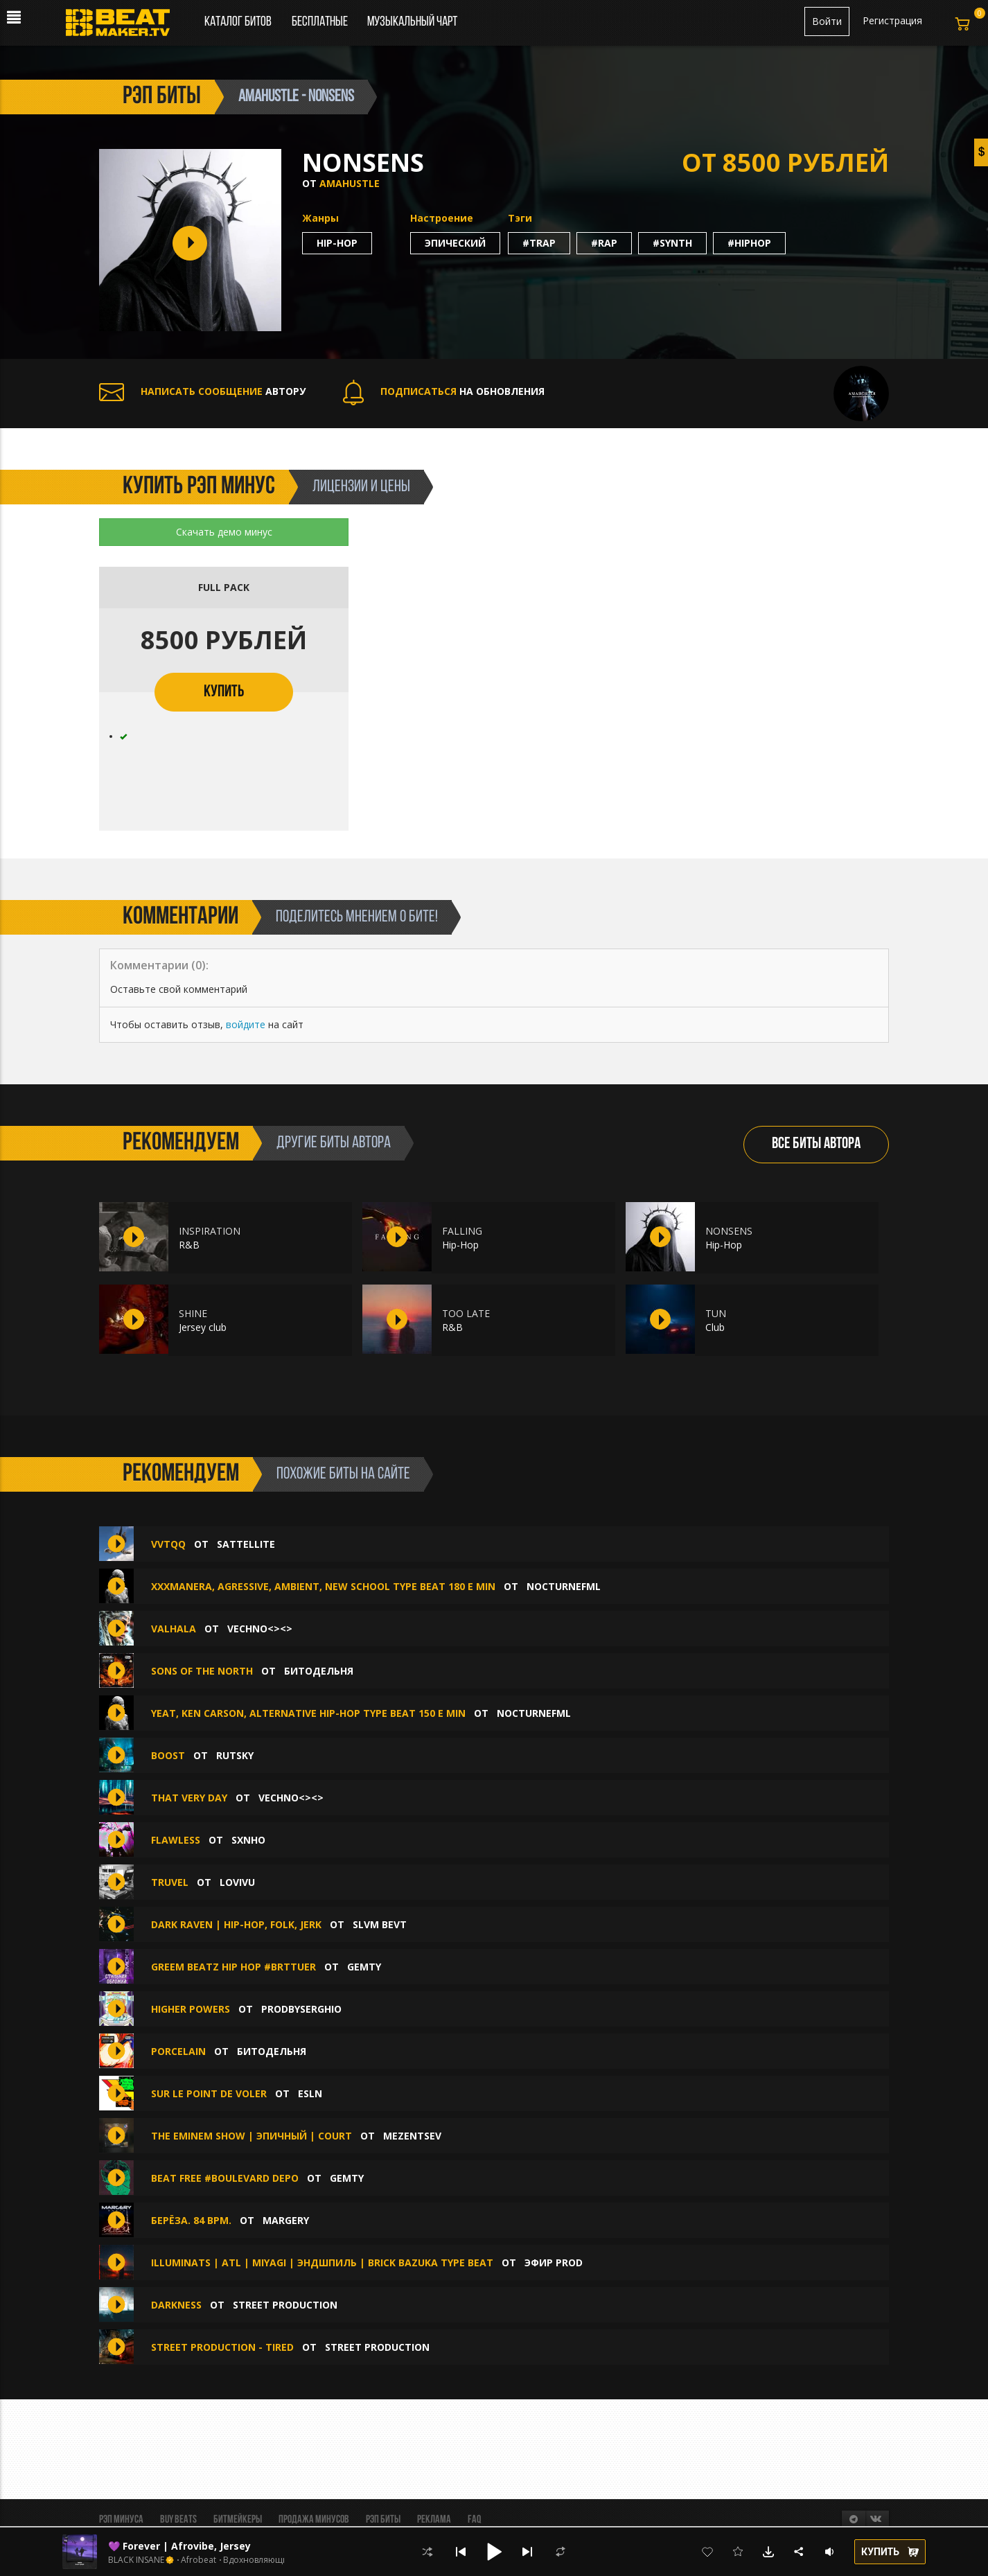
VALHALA (173, 1628)
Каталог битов (238, 22)
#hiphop (749, 242)
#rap (604, 242)
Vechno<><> (259, 1628)
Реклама (434, 2519)
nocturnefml (564, 1586)
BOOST (168, 1755)
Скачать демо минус (224, 531)
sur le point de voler (209, 2093)
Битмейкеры (237, 2519)
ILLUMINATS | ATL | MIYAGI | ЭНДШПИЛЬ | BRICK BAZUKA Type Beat (322, 2262)
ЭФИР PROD (553, 2262)
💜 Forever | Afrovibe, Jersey (179, 2545)
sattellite (246, 1544)
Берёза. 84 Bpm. (191, 2220)
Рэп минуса (121, 2519)
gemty (364, 1966)
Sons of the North (203, 1670)
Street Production (285, 2304)
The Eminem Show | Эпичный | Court (251, 2135)
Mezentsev (412, 2135)
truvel (171, 1882)
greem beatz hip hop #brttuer (233, 1966)
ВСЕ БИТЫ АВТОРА (816, 1144)
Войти (827, 21)
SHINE (193, 1313)
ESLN (310, 2093)
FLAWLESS (175, 1839)
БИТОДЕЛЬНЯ (318, 1670)
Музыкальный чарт (412, 22)
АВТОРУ (202, 391)
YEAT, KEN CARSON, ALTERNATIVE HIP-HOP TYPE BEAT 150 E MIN (308, 1713)
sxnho (248, 1839)
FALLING (462, 1230)
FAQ (474, 2519)
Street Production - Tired (222, 2347)
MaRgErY (286, 2220)
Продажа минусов (314, 2519)
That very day (189, 1797)
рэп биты (162, 97)
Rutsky (235, 1755)
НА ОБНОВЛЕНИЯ (444, 391)
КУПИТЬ (224, 692)
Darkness (176, 2304)
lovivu (237, 1882)
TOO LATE (466, 1313)
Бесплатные (321, 22)
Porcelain (180, 2051)
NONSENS (728, 1230)
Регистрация (892, 20)
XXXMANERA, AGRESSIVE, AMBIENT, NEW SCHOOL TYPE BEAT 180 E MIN (323, 1586)
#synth (672, 242)
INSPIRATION (209, 1230)
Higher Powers (190, 2008)
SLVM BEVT (380, 1924)
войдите (245, 1024)
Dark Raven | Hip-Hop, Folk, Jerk (236, 1924)
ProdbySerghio (301, 2008)
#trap (539, 242)
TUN (715, 1313)
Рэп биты (383, 2519)
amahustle (349, 183)
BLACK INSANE (136, 2560)
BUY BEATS (178, 2519)
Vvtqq (168, 1544)
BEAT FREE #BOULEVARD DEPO (225, 2178)
